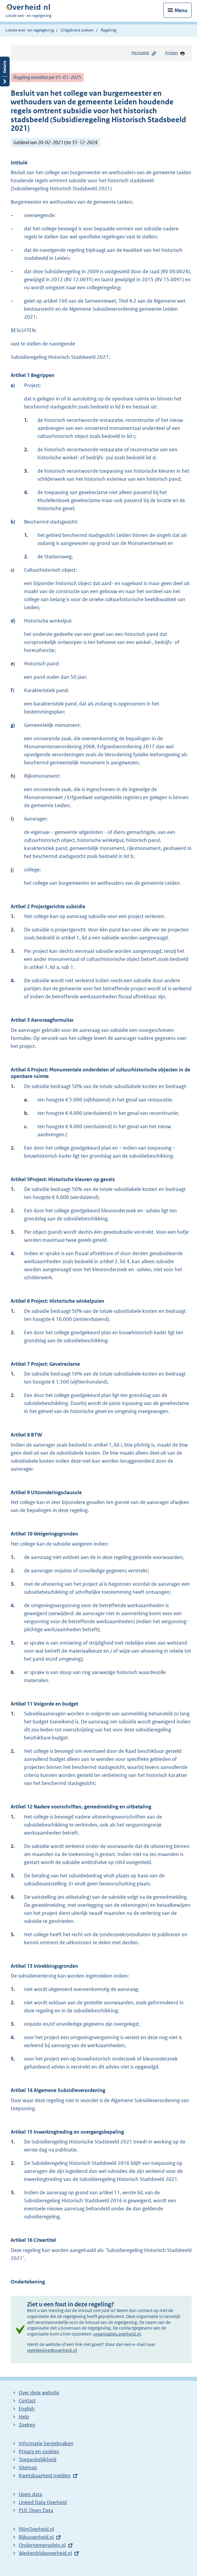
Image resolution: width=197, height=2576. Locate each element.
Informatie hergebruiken (46, 2443)
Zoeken (27, 2424)
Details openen (5, 71)
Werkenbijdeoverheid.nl (45, 2553)
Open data (30, 2494)
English (26, 2408)
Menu (180, 10)
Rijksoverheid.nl (36, 2537)
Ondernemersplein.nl (42, 2545)
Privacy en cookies (39, 2451)
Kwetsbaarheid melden (44, 2475)
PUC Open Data (36, 2510)
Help (24, 2416)
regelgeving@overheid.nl (52, 2350)
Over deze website (39, 2392)
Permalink (144, 53)
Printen (175, 53)
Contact (27, 2400)
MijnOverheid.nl (36, 2529)
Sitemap (28, 2467)
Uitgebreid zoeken (77, 30)
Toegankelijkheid (37, 2459)
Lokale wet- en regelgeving (29, 30)
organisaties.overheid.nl (117, 2334)
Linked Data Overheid (43, 2502)
